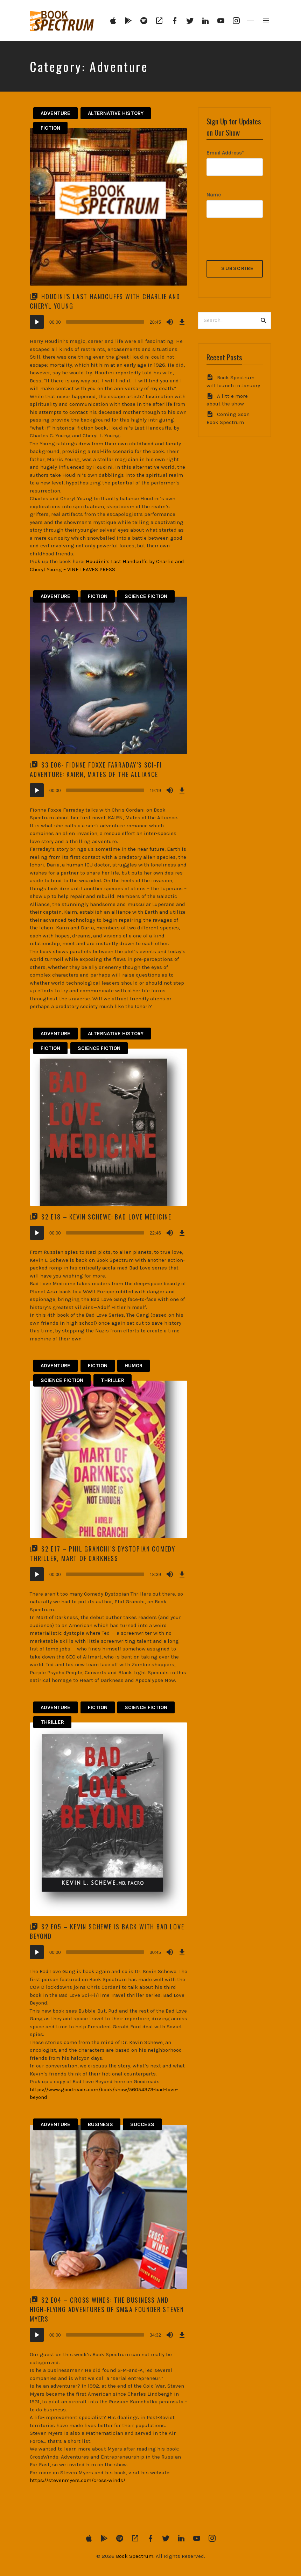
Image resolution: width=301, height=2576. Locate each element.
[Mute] (169, 322)
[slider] (105, 322)
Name (213, 195)
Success (142, 2124)
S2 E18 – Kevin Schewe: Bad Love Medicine (106, 1216)
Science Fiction (146, 596)
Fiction (50, 128)
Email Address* (225, 153)
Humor (133, 1365)
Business (100, 2124)
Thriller (112, 1380)
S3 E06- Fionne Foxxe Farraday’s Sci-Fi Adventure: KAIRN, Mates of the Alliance (96, 769)
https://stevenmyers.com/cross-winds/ (77, 2480)
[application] (108, 322)
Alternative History (116, 113)
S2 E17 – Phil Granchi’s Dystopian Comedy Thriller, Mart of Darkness (102, 1553)
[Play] (37, 322)
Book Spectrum (134, 2556)
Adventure (55, 113)
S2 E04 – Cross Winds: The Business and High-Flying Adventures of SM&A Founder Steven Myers (107, 2309)
